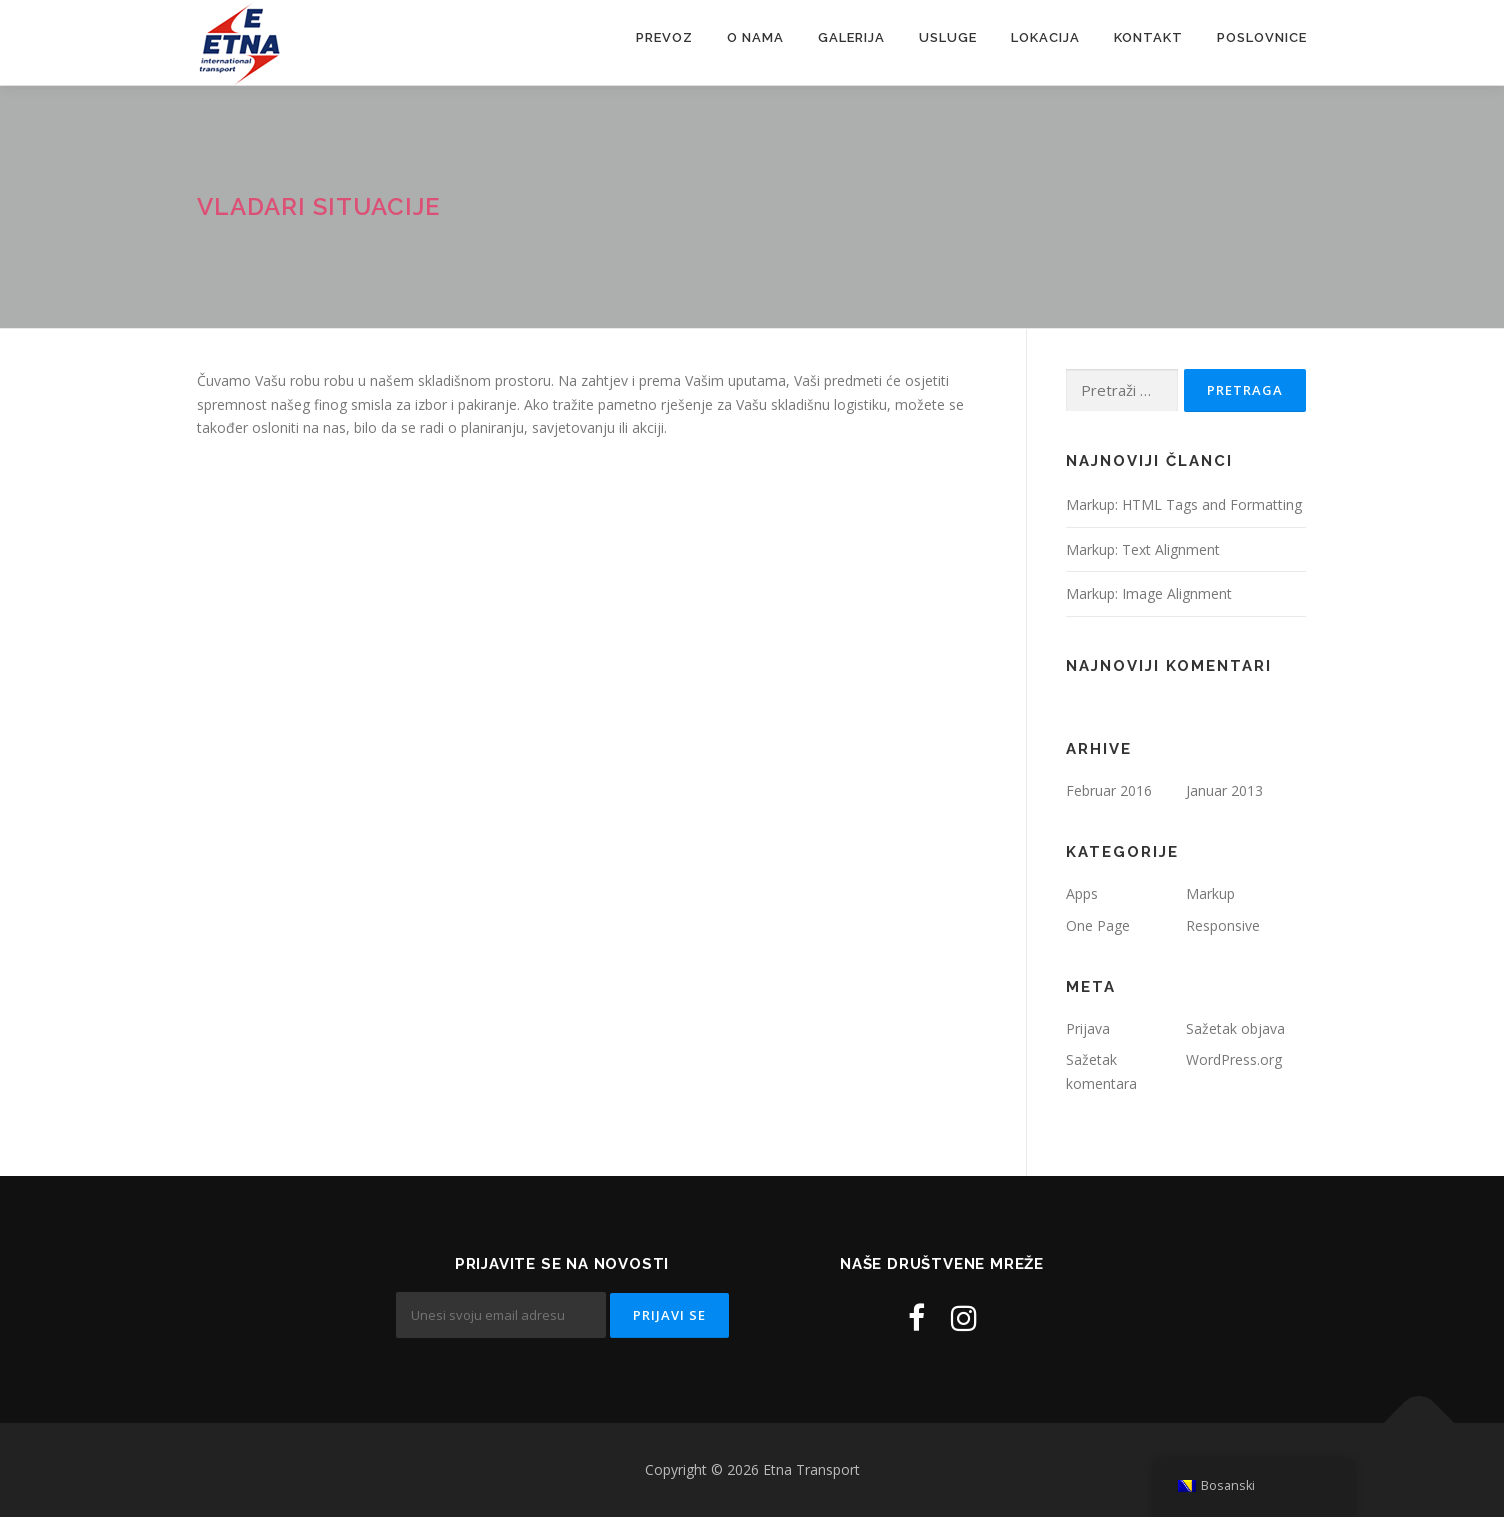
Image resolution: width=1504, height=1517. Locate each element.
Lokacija (1045, 37)
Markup (1210, 893)
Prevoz (664, 37)
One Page (1098, 925)
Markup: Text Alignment (1143, 549)
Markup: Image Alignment (1149, 593)
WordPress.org (1234, 1059)
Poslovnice (1262, 37)
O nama (755, 37)
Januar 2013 (1224, 790)
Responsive (1223, 925)
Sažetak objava (1235, 1028)
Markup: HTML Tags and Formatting (1184, 504)
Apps (1082, 893)
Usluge (948, 37)
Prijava (1088, 1028)
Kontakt (1148, 37)
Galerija (851, 37)
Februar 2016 (1109, 790)
